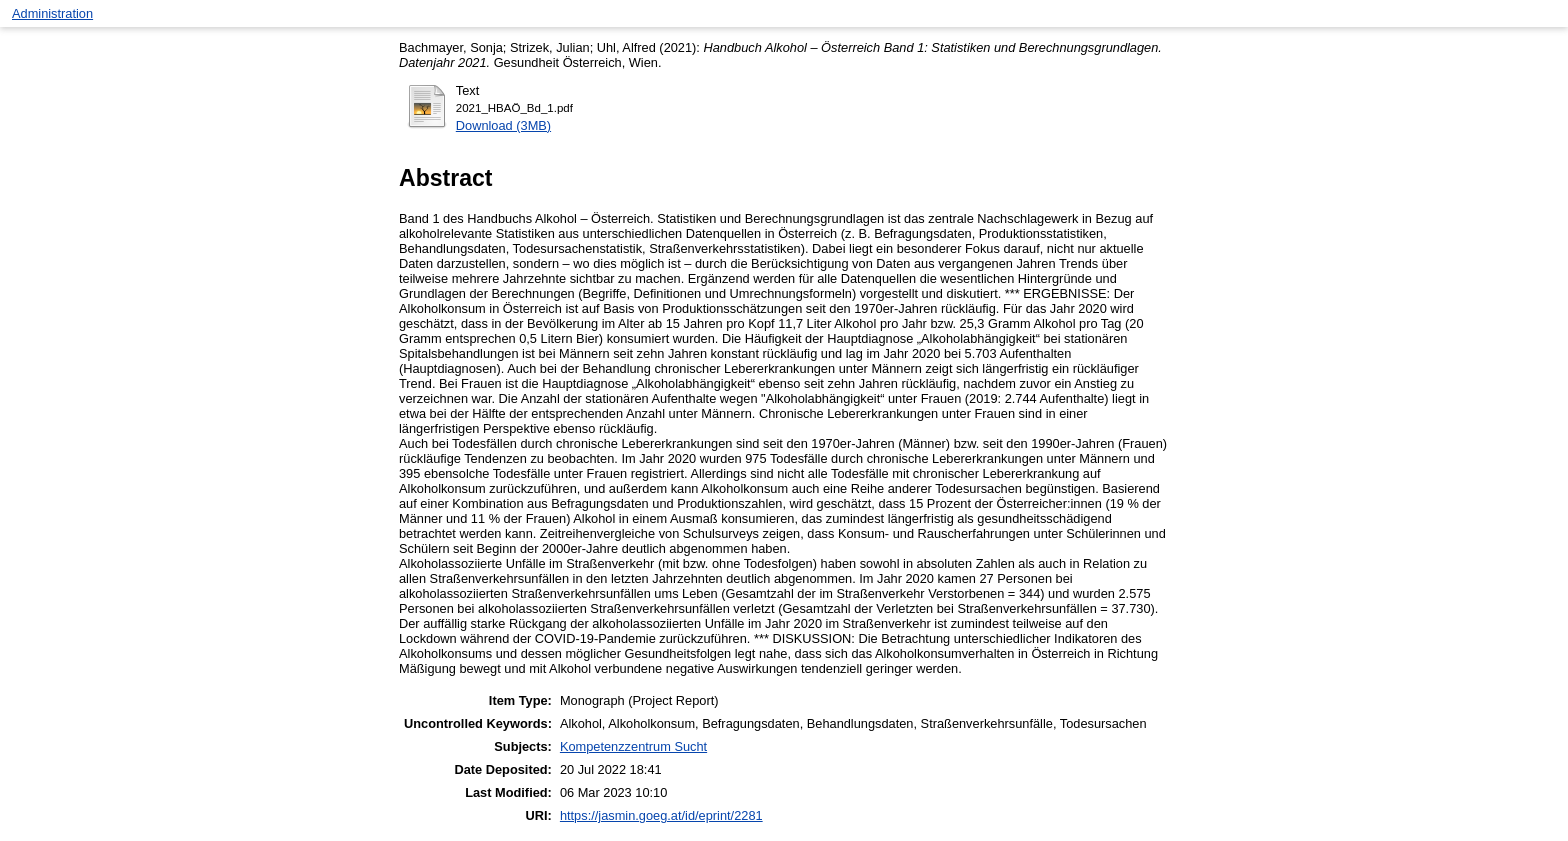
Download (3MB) (503, 125)
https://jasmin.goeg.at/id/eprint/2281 (661, 815)
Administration (52, 13)
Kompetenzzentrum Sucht (633, 746)
